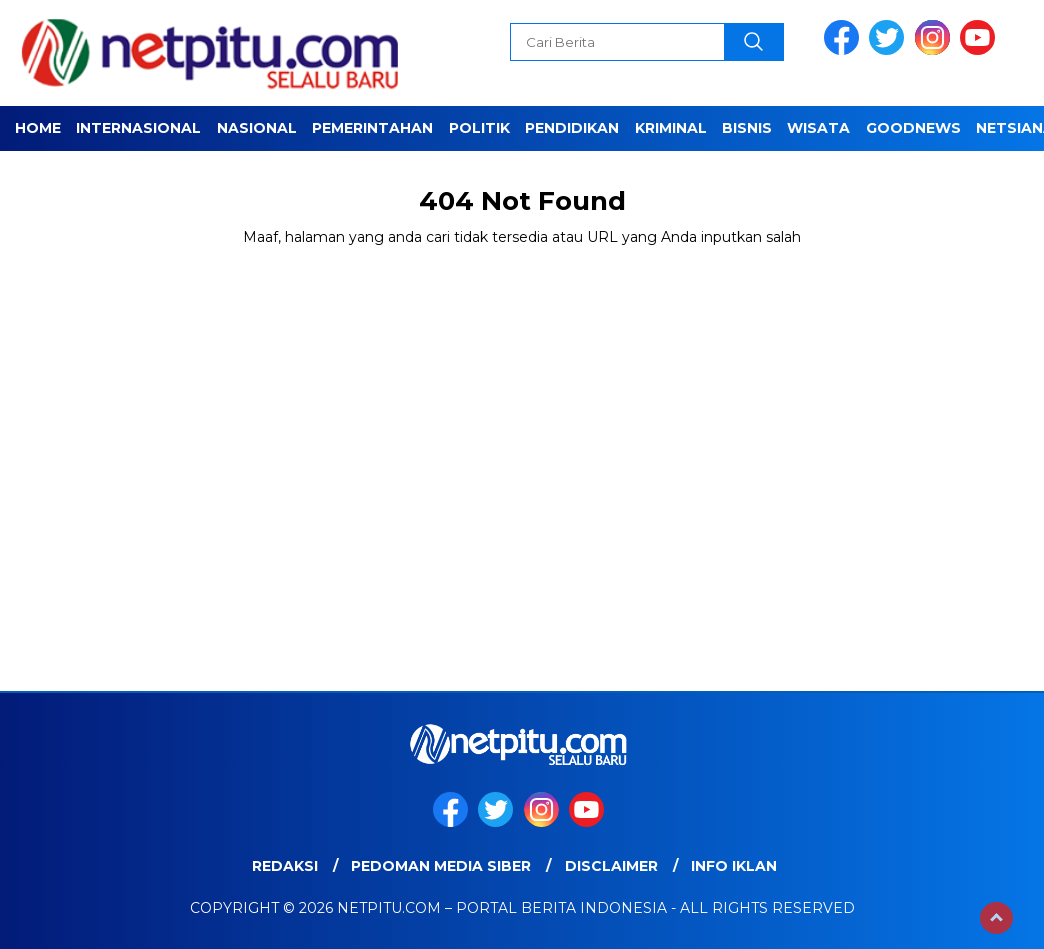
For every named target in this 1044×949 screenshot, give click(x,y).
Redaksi (285, 866)
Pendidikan (572, 128)
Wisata (818, 128)
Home (38, 128)
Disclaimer (611, 866)
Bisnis (747, 128)
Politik (479, 128)
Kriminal (671, 128)
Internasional (138, 128)
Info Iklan (734, 866)
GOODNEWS (913, 128)
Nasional (257, 128)
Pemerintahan (372, 128)
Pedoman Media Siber (441, 866)
